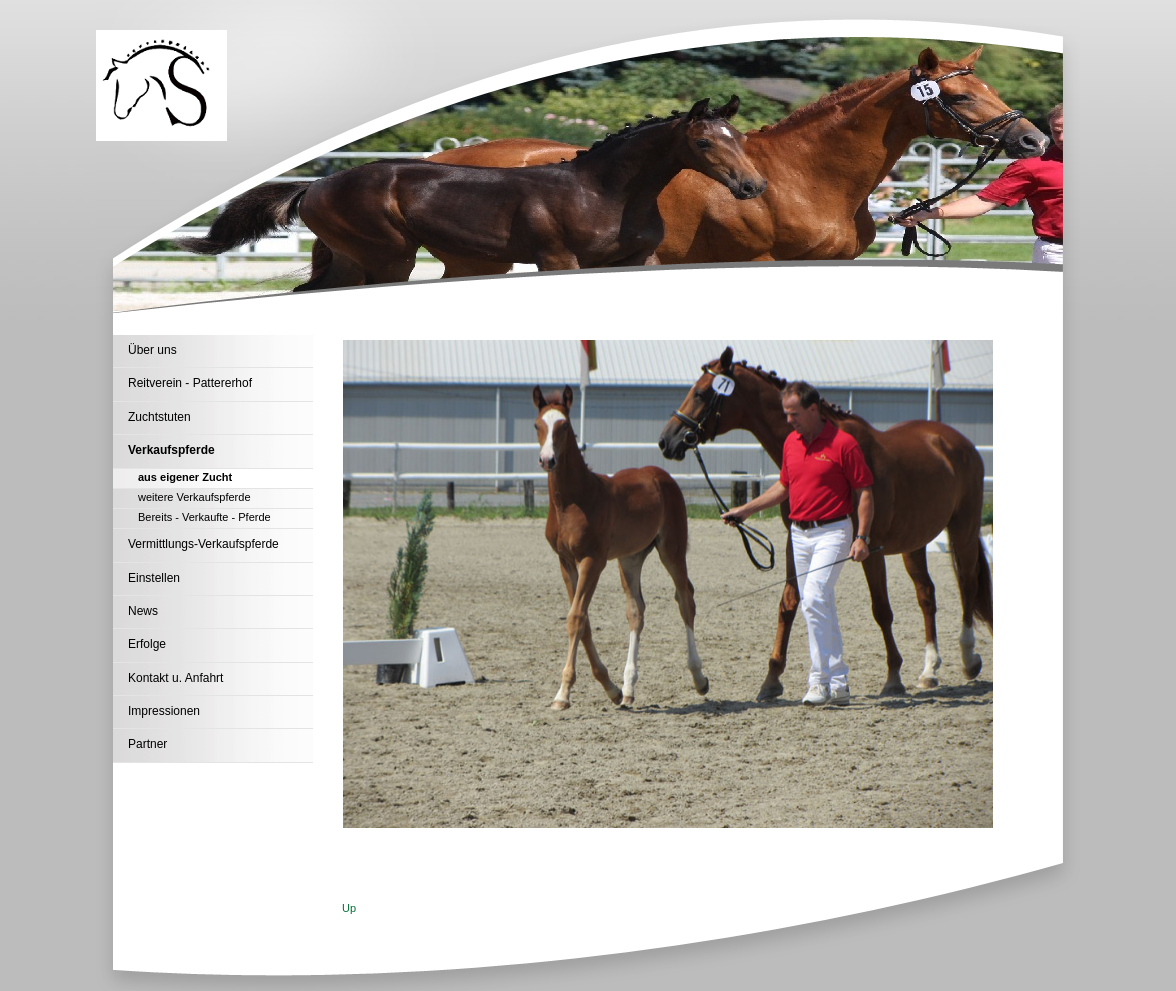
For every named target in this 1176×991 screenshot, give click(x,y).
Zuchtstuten (159, 417)
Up (349, 908)
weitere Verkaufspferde (194, 497)
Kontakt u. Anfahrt (175, 678)
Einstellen (154, 578)
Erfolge (147, 644)
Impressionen (164, 711)
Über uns (152, 350)
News (143, 611)
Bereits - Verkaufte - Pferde (204, 517)
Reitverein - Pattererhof (190, 383)
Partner (147, 744)
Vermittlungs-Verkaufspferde (203, 544)
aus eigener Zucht (185, 477)
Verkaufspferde (171, 450)
